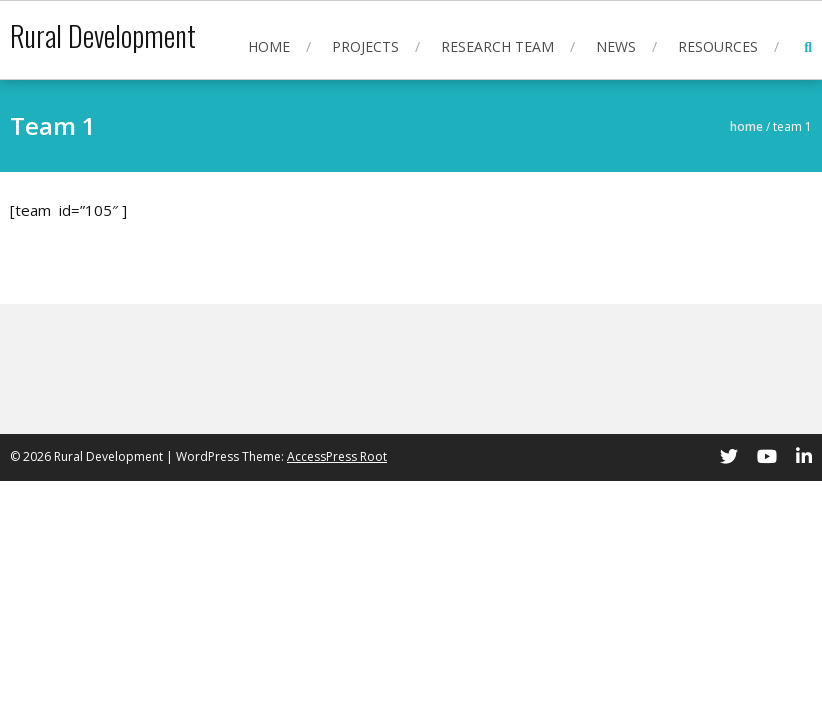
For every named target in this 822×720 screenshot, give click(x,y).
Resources (718, 46)
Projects (365, 46)
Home (269, 46)
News (616, 46)
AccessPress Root (337, 456)
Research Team (497, 46)
